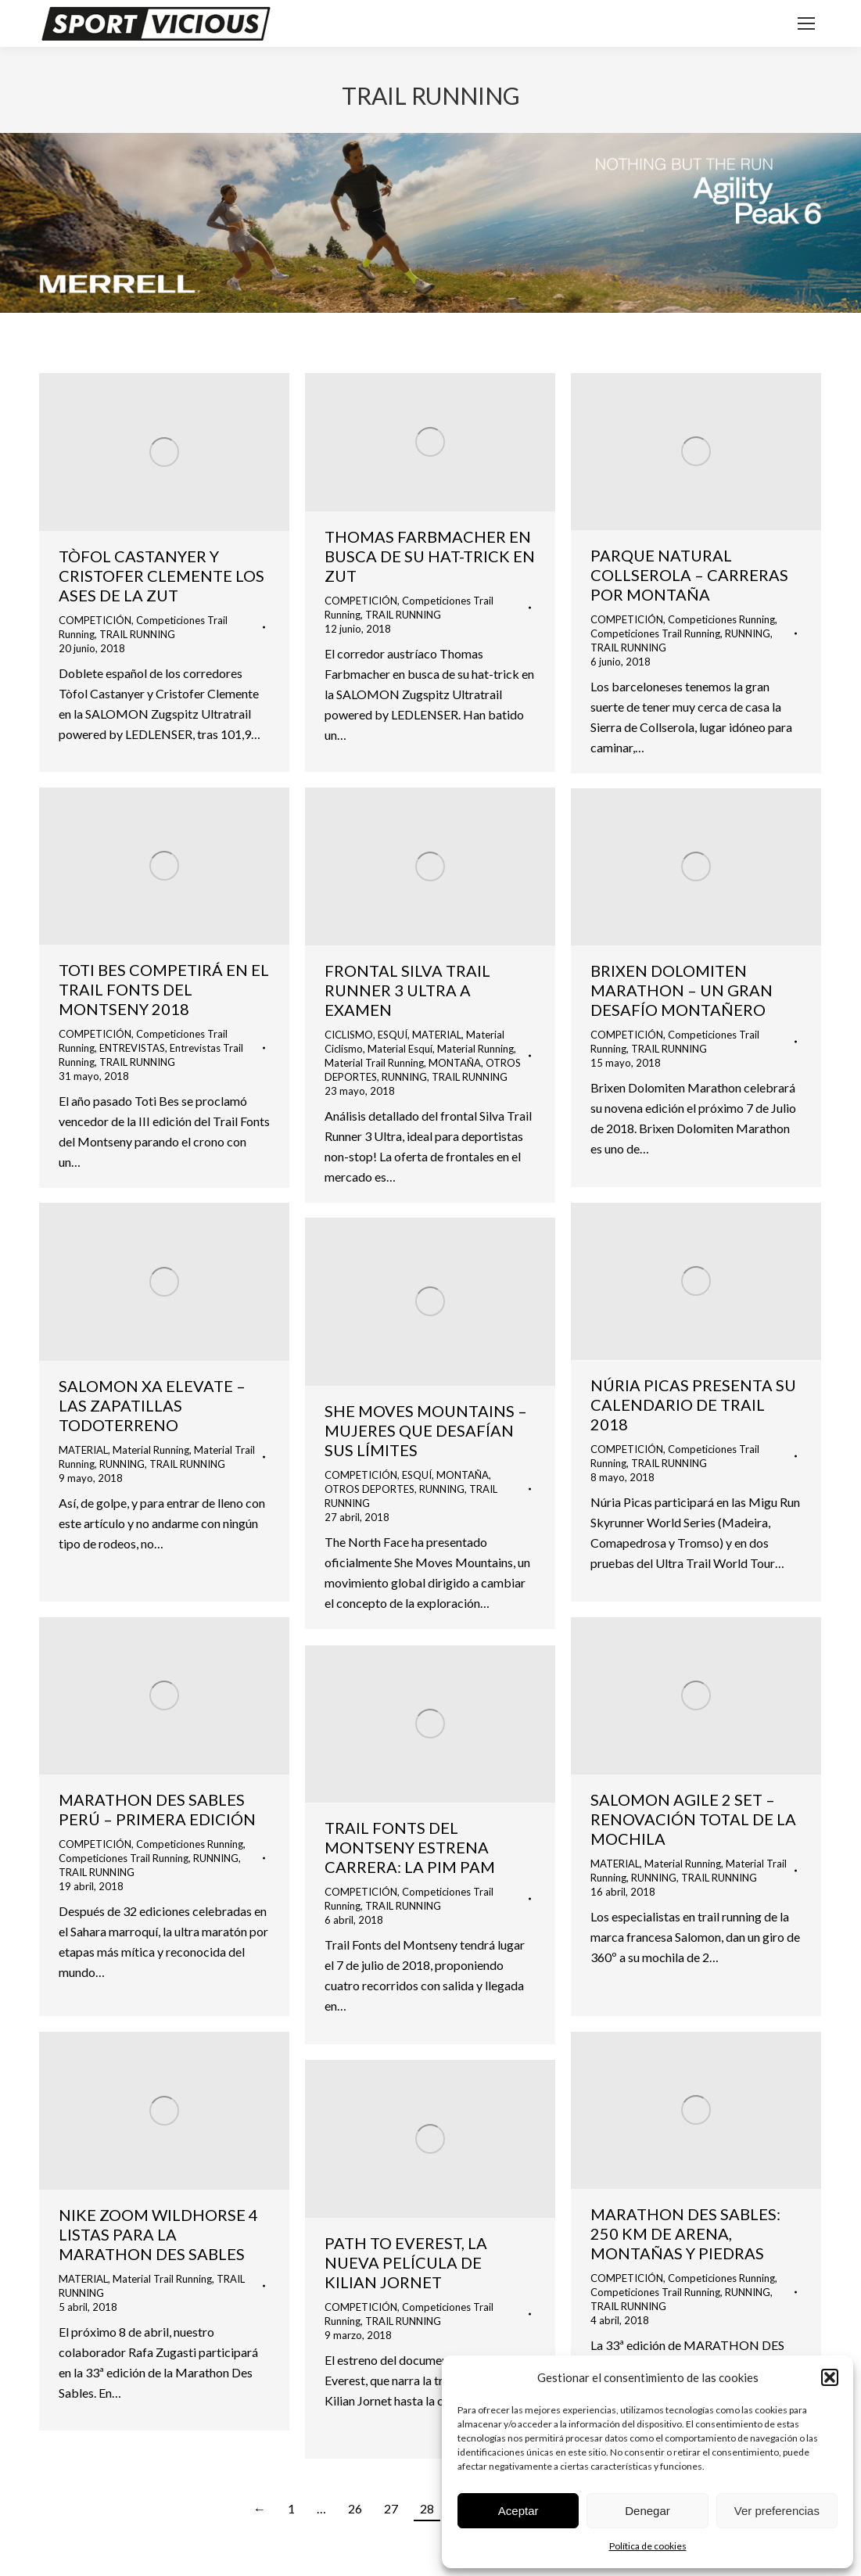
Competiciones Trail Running (655, 633)
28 (427, 2508)
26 (355, 2508)
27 (391, 2508)
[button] (830, 2377)
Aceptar (518, 2510)
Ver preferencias (777, 2510)
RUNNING (747, 633)
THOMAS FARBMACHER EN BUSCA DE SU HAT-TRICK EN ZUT (430, 556)
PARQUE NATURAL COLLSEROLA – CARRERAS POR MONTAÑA (689, 575)
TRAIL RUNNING (137, 634)
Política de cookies (648, 2546)
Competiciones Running (721, 619)
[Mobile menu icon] (806, 23)
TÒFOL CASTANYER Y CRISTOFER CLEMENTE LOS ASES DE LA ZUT (161, 576)
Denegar (647, 2510)
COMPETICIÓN (95, 620)
